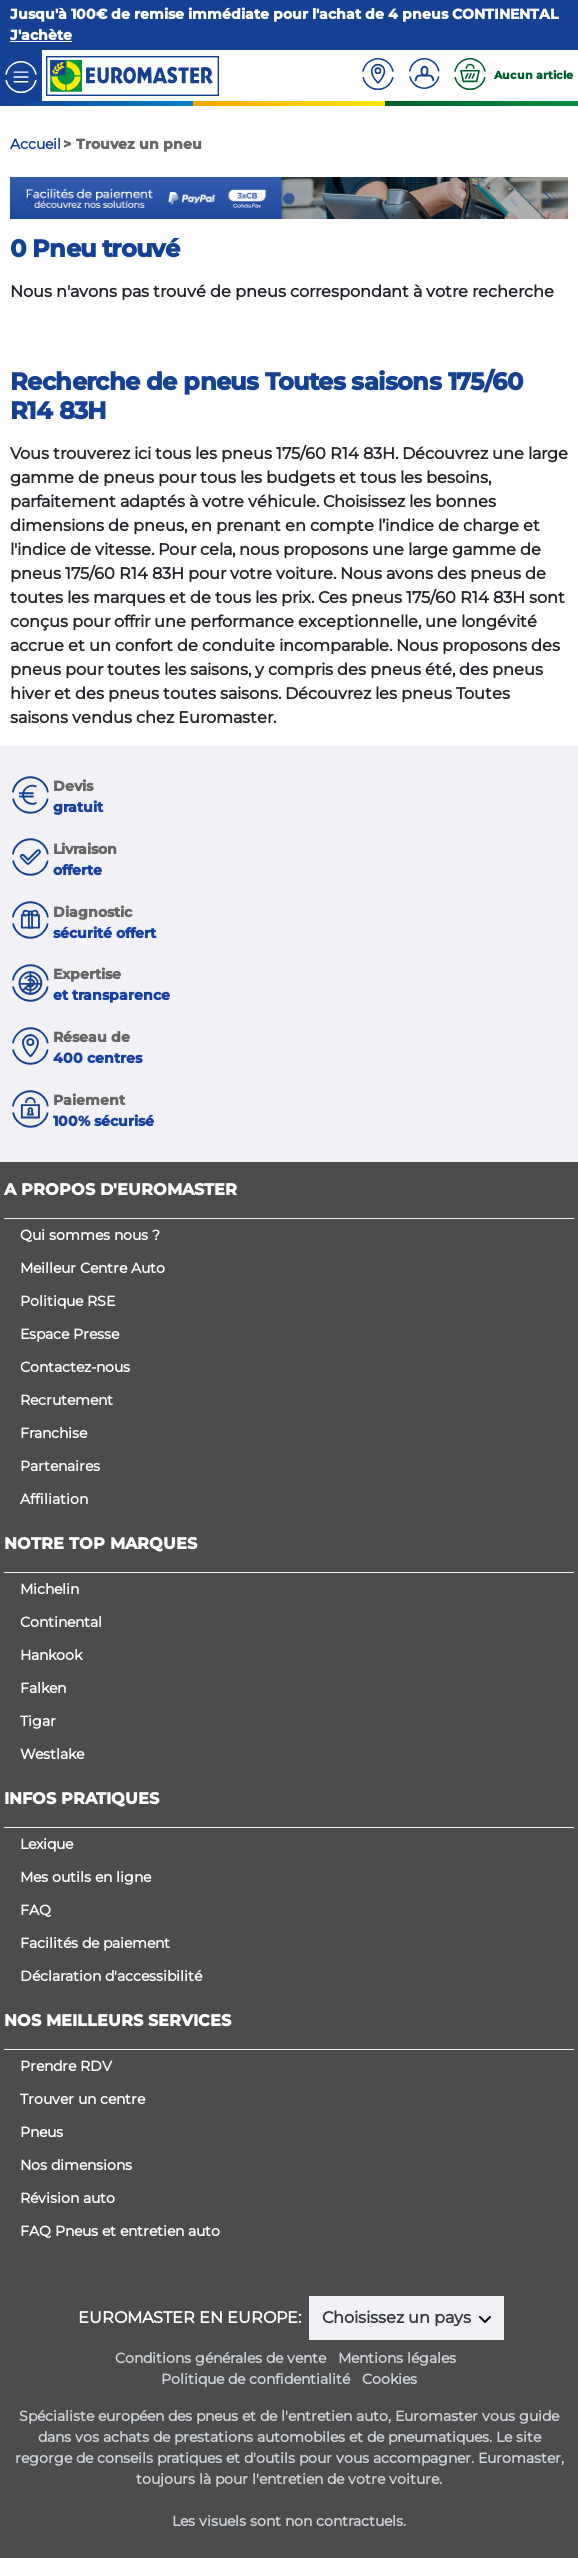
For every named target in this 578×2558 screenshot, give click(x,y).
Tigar (38, 1721)
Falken (43, 1688)
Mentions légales (397, 2358)
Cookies (389, 2379)
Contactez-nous (75, 1367)
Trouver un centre (82, 2099)
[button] (289, 797)
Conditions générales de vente (220, 2358)
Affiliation (54, 1499)
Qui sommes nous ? (90, 1235)
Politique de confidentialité (255, 2379)
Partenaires (60, 1466)
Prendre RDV (66, 2066)
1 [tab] (259, 199)
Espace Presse (69, 1334)
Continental (61, 1622)
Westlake (52, 1754)
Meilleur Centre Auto (92, 1268)
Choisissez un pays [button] (398, 2317)
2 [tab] (289, 199)
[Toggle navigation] (21, 75)
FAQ (35, 1910)
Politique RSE (67, 1301)
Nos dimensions (76, 2165)
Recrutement (66, 1400)
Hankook (51, 1655)
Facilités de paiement (95, 1943)
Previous (25, 198)
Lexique (46, 1844)
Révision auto (67, 2198)
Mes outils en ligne (85, 1877)
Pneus (41, 2132)
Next (553, 198)
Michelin (49, 1589)
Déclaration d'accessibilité (111, 1976)
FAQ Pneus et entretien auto (120, 2231)
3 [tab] (319, 199)
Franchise (53, 1433)
